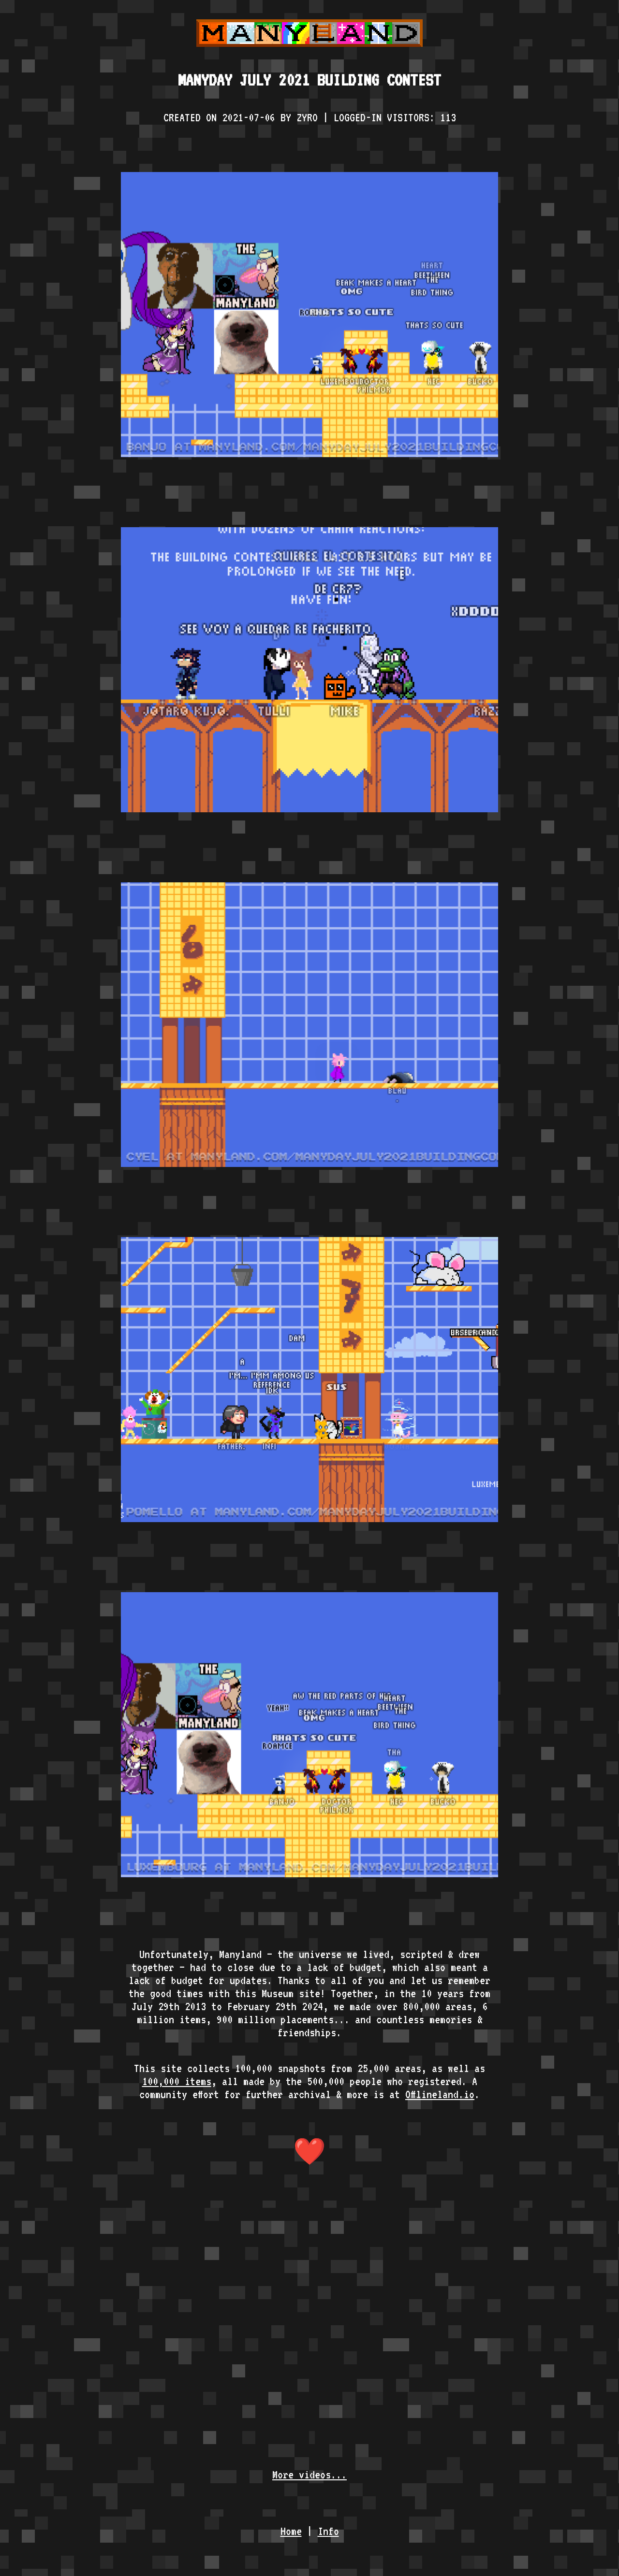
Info (328, 2530)
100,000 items (176, 2080)
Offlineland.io (439, 2094)
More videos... (309, 2474)
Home (291, 2530)
